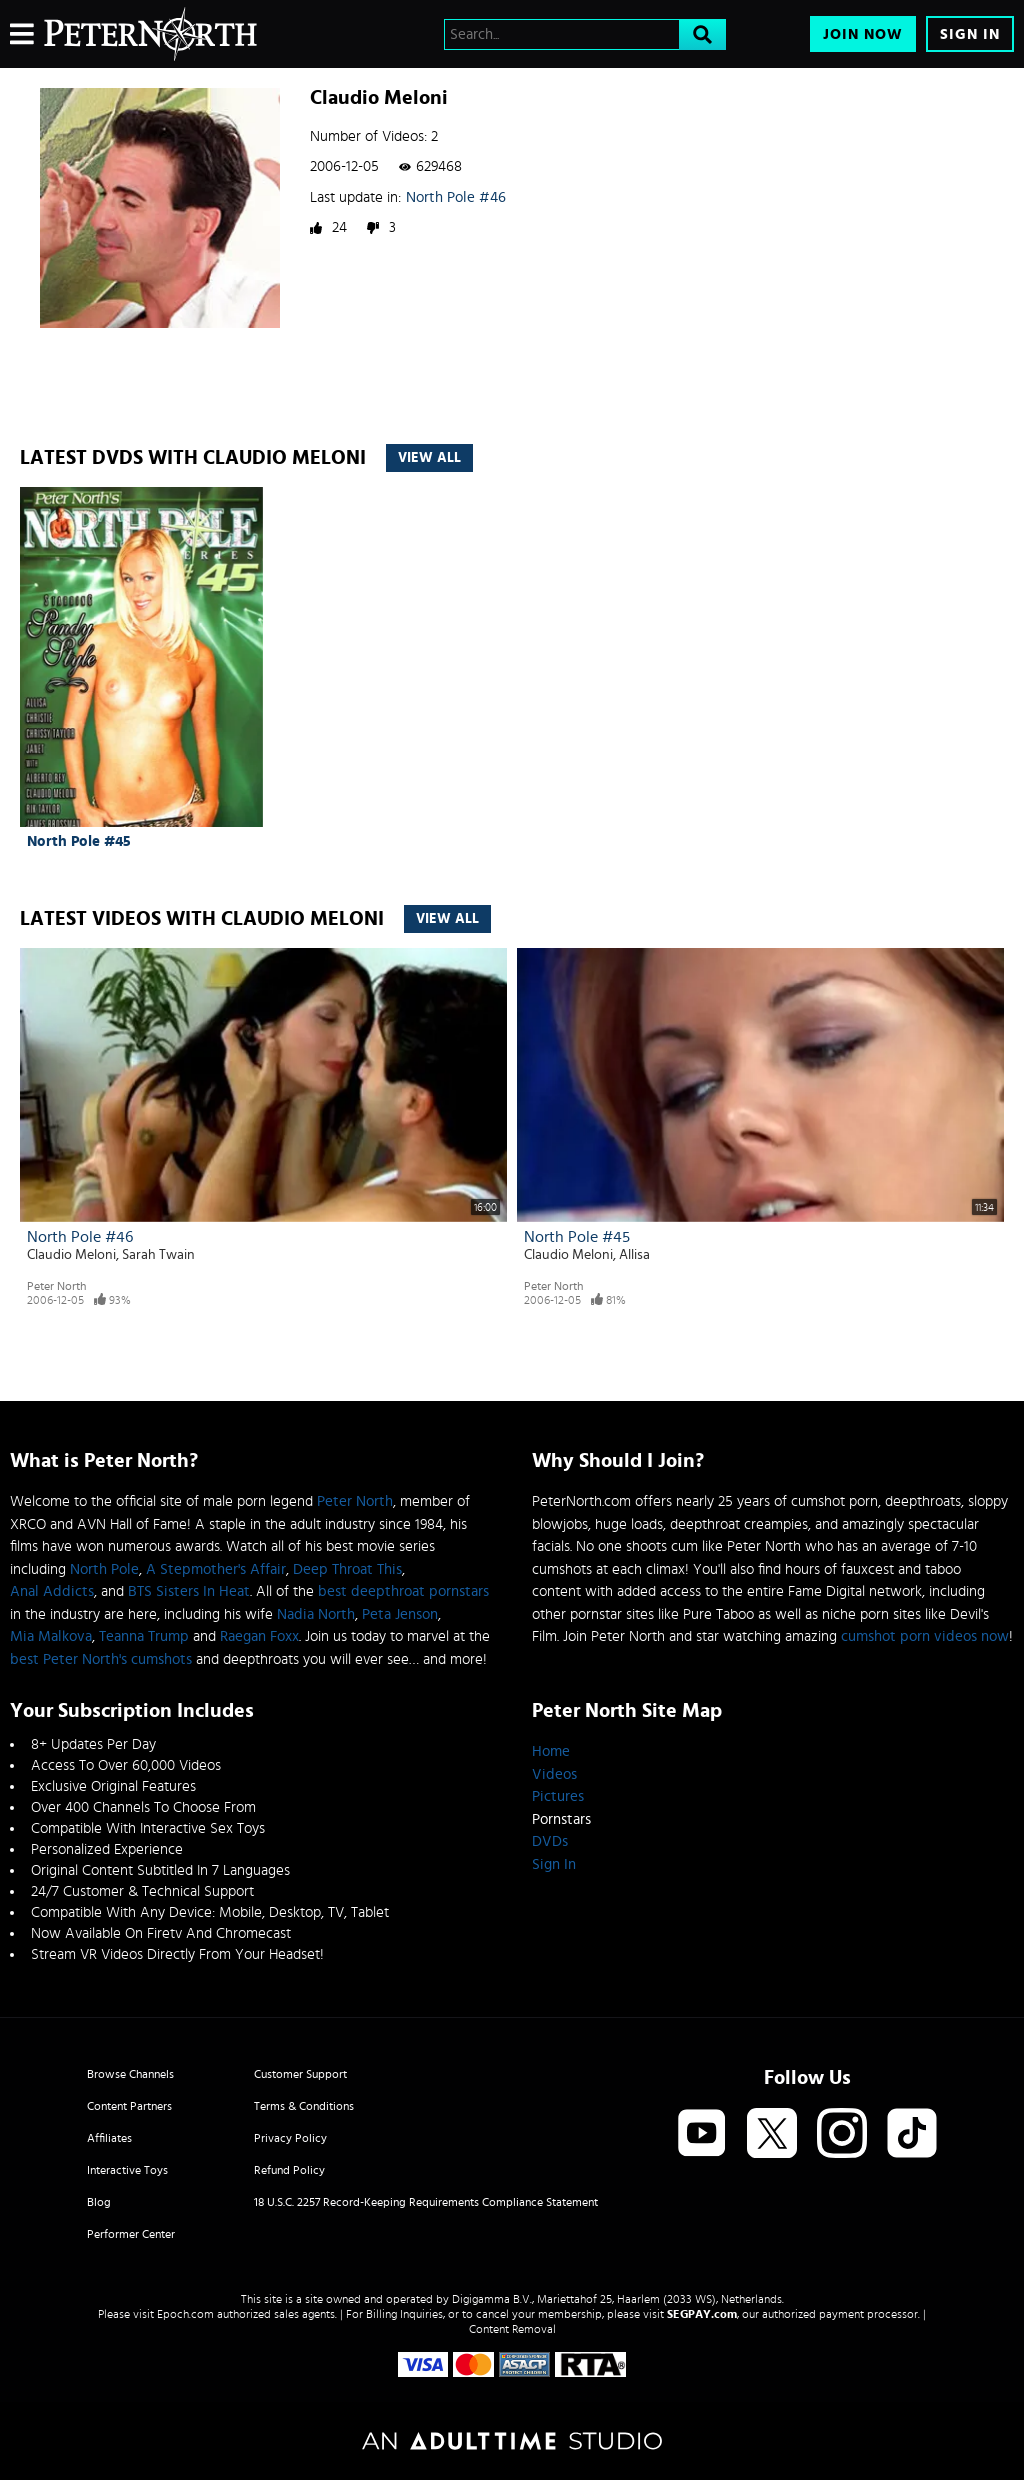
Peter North (56, 1286)
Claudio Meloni (71, 1255)
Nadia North (316, 1614)
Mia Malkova (51, 1636)
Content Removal (512, 2329)
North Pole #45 (79, 841)
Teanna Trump (144, 1636)
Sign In (970, 34)
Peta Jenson (400, 1614)
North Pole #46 (456, 197)
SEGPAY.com (702, 2314)
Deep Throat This (347, 1569)
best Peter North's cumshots (101, 1659)
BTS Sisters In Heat (189, 1591)
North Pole (104, 1569)
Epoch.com (185, 2314)
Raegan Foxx (259, 1636)
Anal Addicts (52, 1591)
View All (429, 458)
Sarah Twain (158, 1255)
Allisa (634, 1255)
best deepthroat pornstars (403, 1591)
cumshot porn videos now (925, 1636)
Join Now (863, 34)
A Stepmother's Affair (216, 1569)
